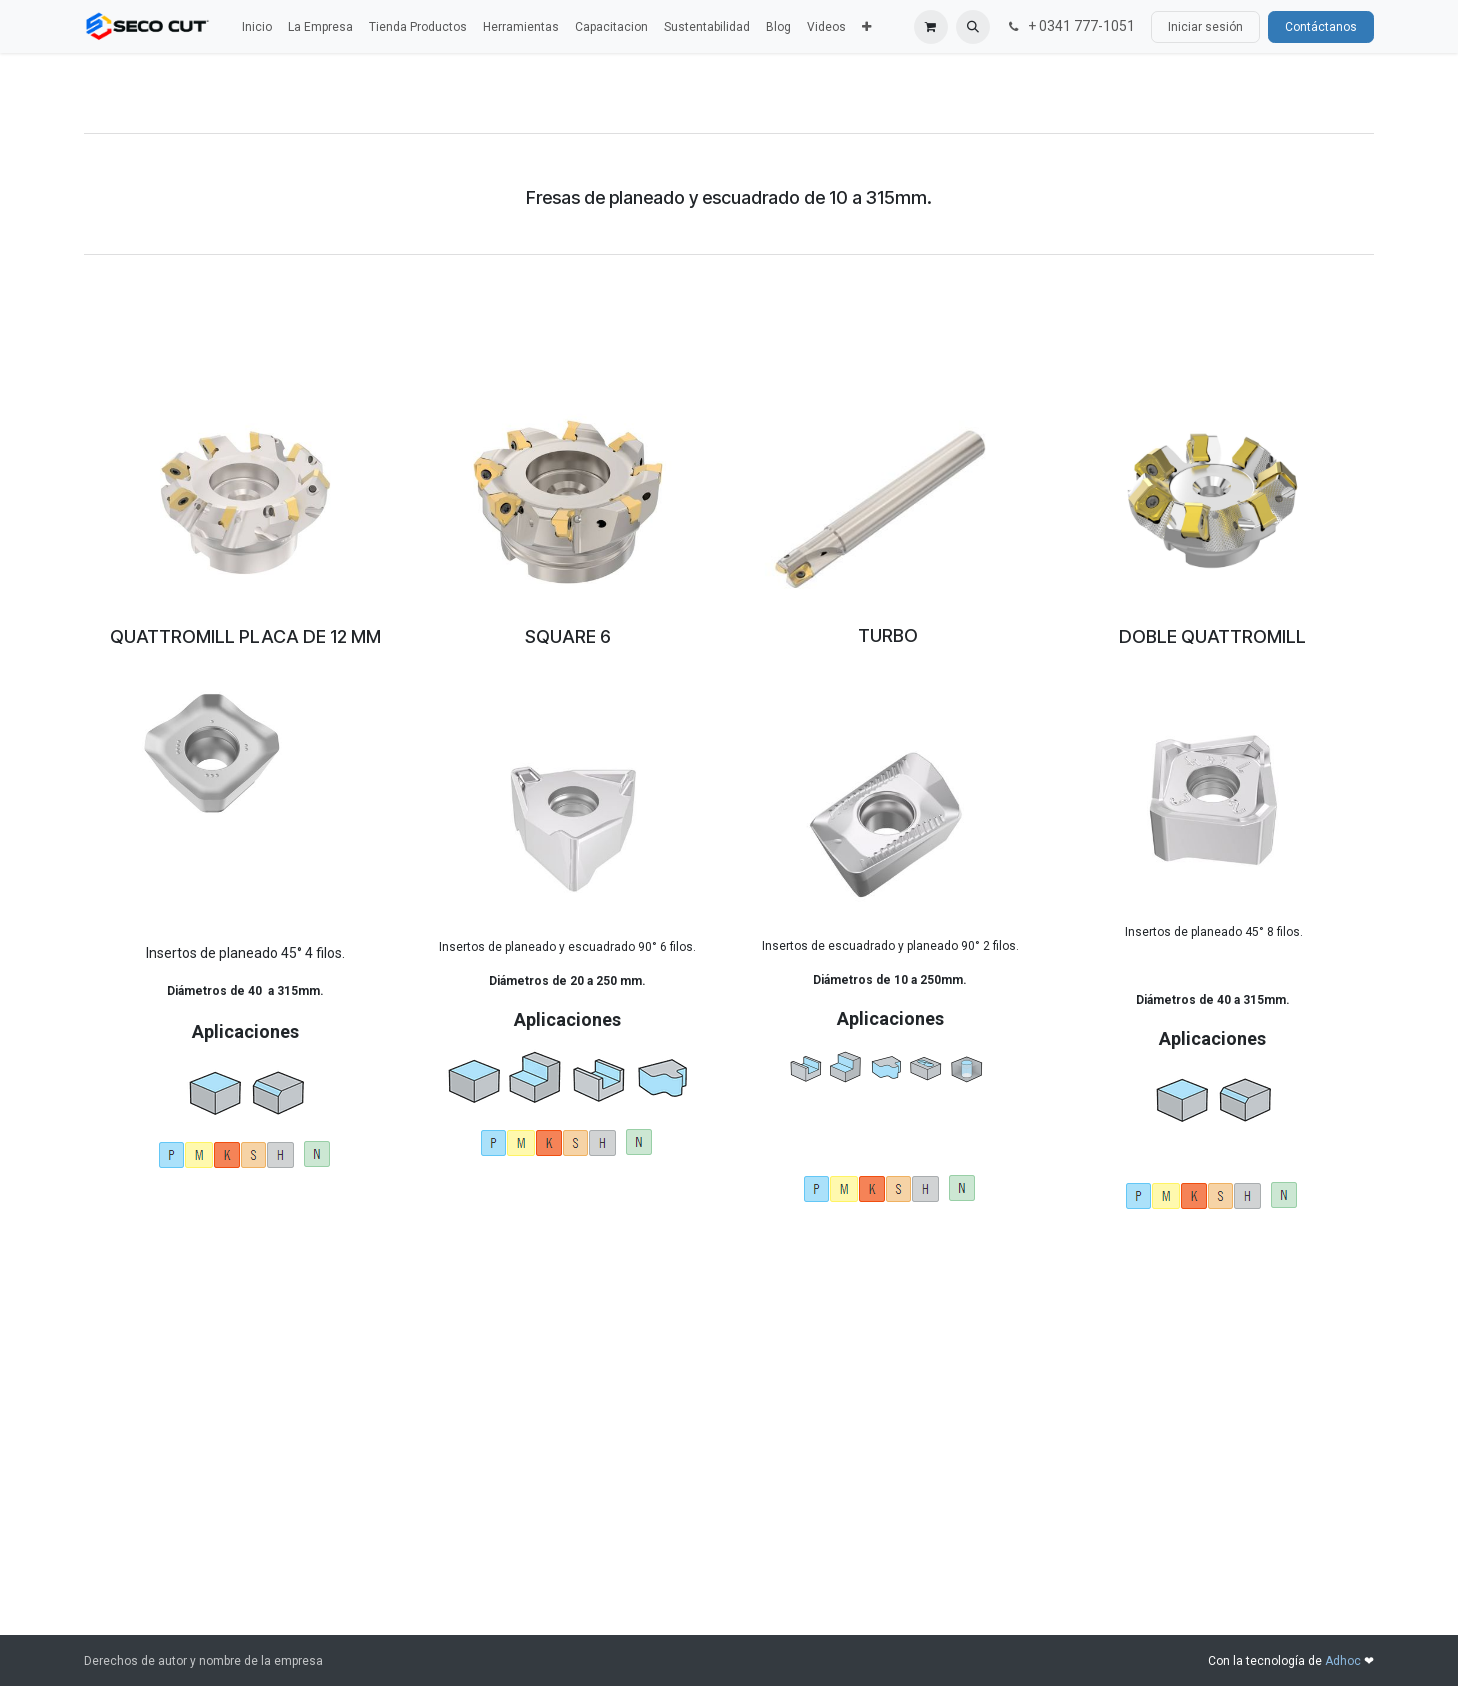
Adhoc (1344, 1661)
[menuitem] (257, 27)
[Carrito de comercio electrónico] (931, 27)
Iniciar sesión (1205, 27)
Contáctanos (1321, 27)
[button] (973, 27)
